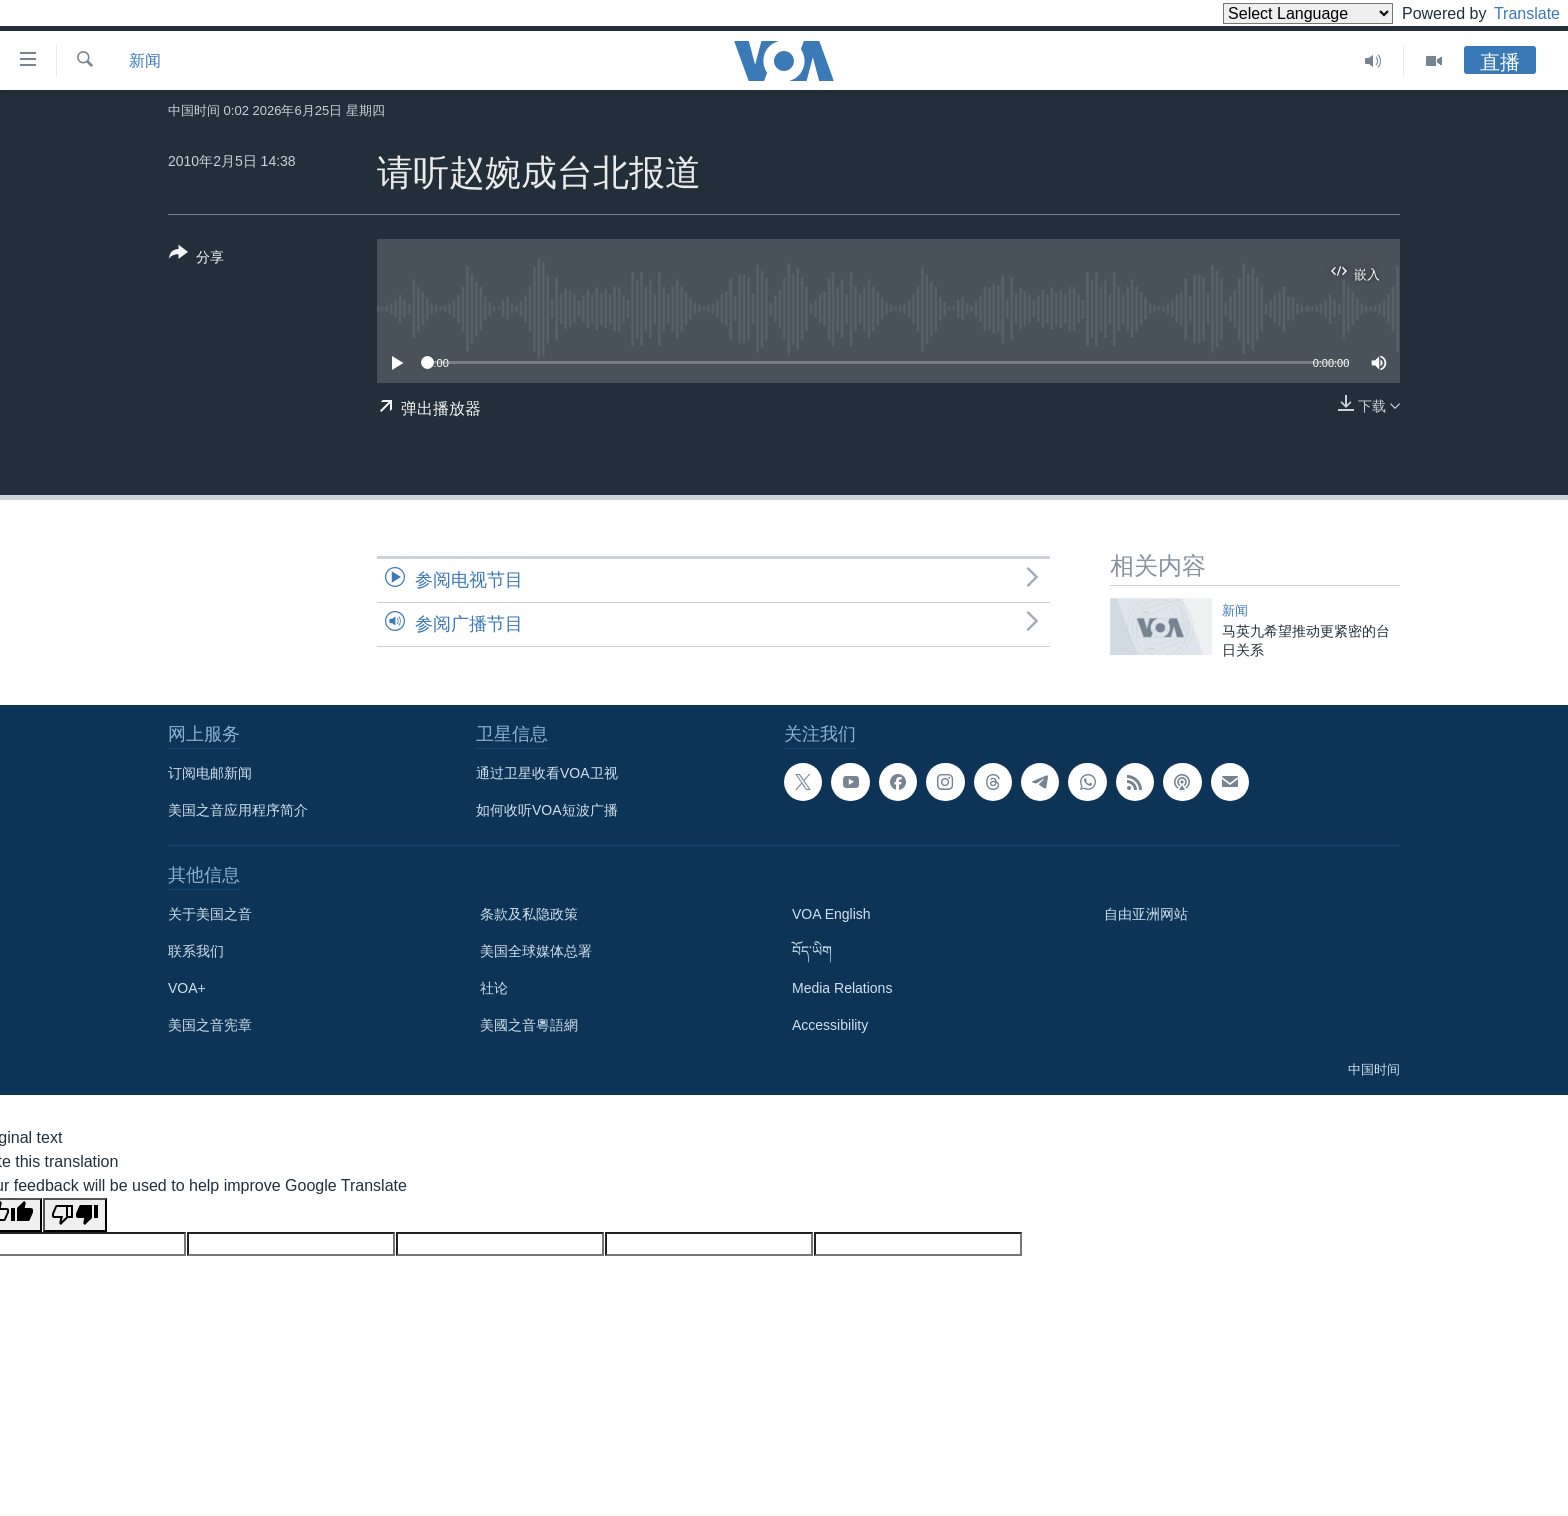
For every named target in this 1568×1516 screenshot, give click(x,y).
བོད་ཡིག (812, 951)
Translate (1508, 13)
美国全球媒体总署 (536, 951)
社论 (494, 988)
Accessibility (830, 1025)
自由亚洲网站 (1146, 914)
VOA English (831, 914)
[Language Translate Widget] (1274, 13)
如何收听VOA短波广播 (547, 810)
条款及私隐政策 (529, 914)
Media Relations (842, 988)
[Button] (196, 259)
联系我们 (196, 951)
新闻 (145, 60)
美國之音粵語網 (529, 1025)
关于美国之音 (210, 914)
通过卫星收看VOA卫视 (547, 773)
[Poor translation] (75, 1215)
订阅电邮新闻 (210, 773)
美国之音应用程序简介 (238, 810)
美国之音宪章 (210, 1025)
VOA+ (187, 988)
